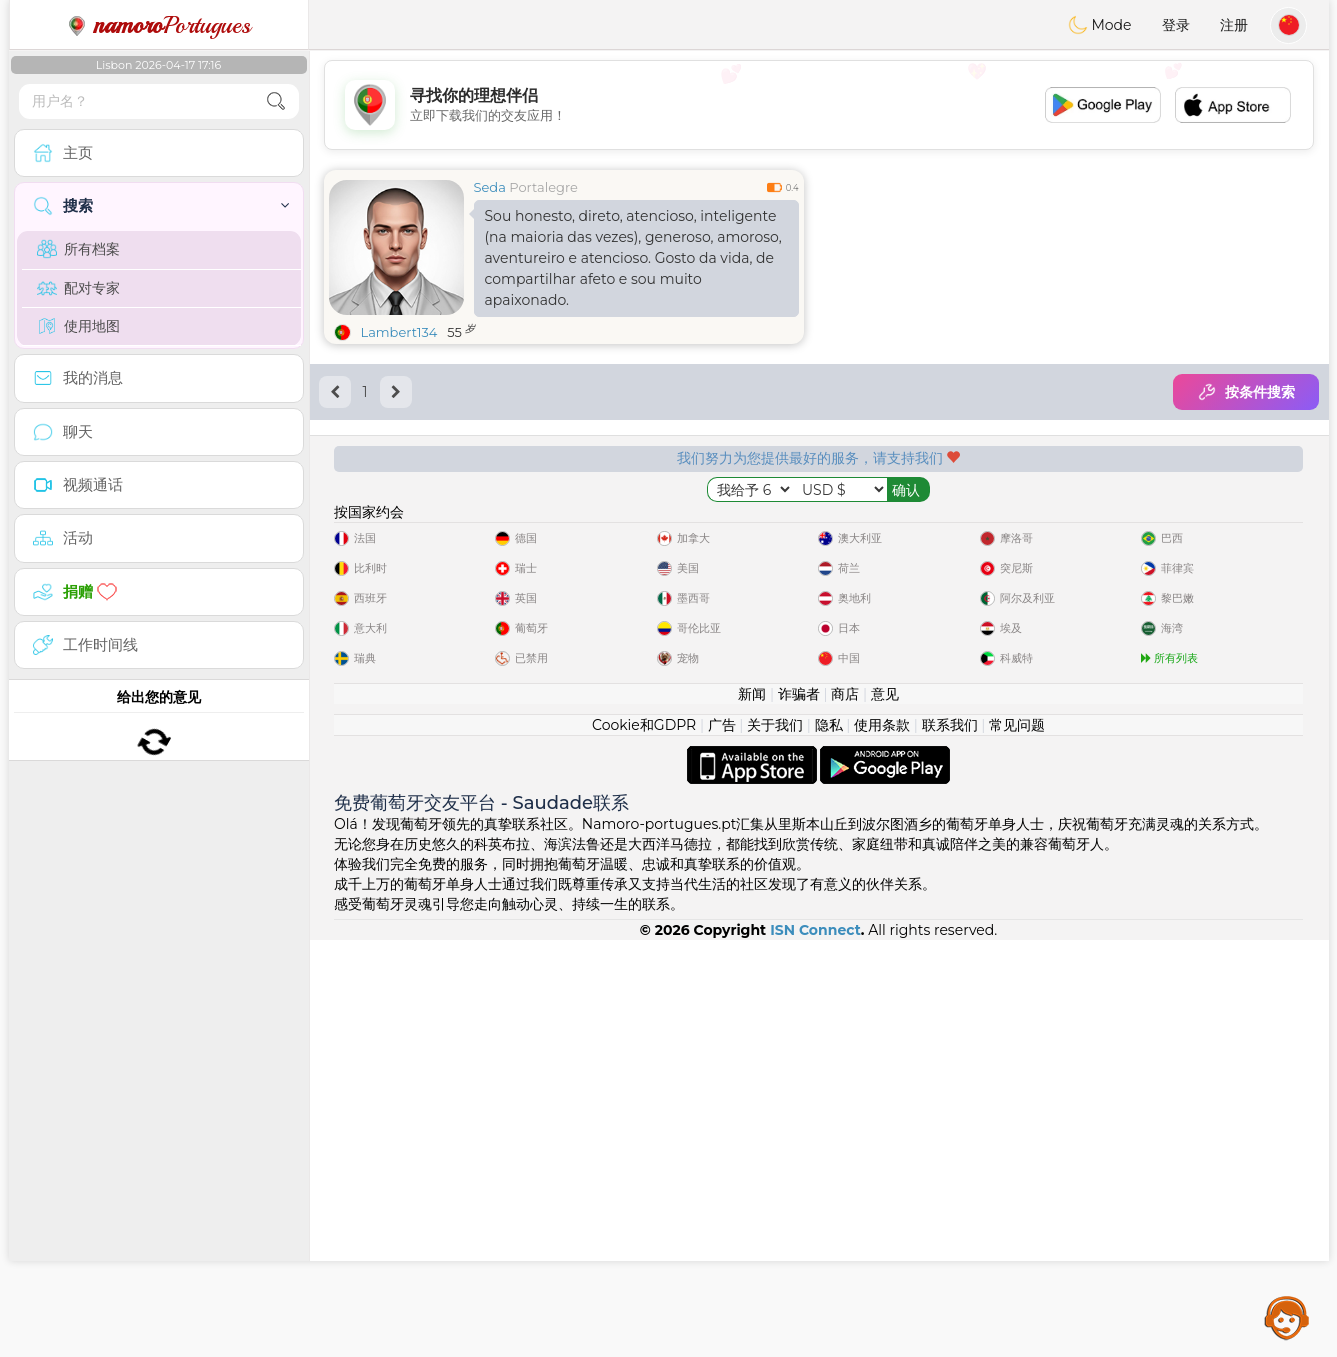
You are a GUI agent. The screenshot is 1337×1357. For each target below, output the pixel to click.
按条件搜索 (1246, 392)
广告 (722, 1142)
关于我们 (775, 1142)
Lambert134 (399, 332)
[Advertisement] (819, 105)
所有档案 (78, 249)
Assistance (1287, 1317)
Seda (490, 187)
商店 (845, 1111)
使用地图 (78, 326)
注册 (1234, 25)
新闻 (752, 1111)
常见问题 (1017, 1142)
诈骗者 (799, 1111)
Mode (1100, 25)
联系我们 (950, 1142)
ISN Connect (815, 1347)
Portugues (159, 25)
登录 (1176, 25)
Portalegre (543, 187)
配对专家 (78, 288)
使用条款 (882, 1142)
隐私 (829, 1142)
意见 (885, 1111)
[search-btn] (276, 101)
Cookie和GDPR (644, 1142)
